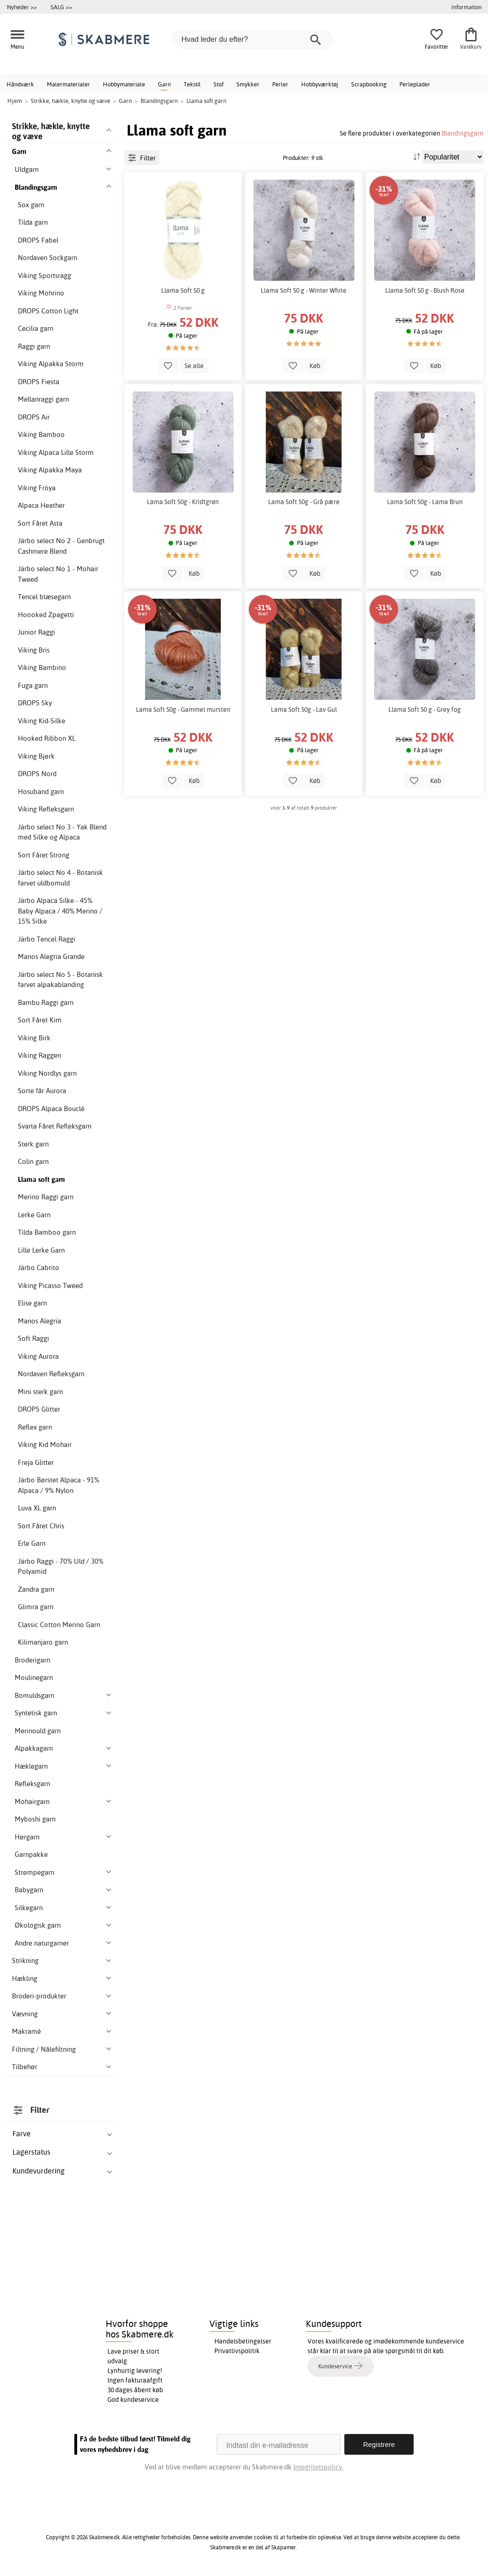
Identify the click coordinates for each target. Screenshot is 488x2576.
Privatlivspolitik (236, 2351)
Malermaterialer (68, 84)
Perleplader (414, 84)
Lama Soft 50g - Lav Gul (304, 709)
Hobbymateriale (124, 84)
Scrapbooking (369, 84)
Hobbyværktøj (319, 84)
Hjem (14, 100)
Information (466, 7)
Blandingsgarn (462, 133)
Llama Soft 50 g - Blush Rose (425, 290)
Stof (218, 84)
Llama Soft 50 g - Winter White (304, 290)
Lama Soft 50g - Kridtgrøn (183, 501)
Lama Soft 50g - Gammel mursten (183, 709)
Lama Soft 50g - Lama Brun (425, 501)
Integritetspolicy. (318, 2467)
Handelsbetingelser (242, 2341)
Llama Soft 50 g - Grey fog (424, 709)
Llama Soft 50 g (183, 290)
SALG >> (61, 7)
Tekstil (192, 84)
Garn (164, 84)
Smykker (247, 84)
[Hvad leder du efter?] (252, 39)
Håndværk (20, 84)
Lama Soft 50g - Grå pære (304, 501)
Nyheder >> (22, 7)
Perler (280, 84)
